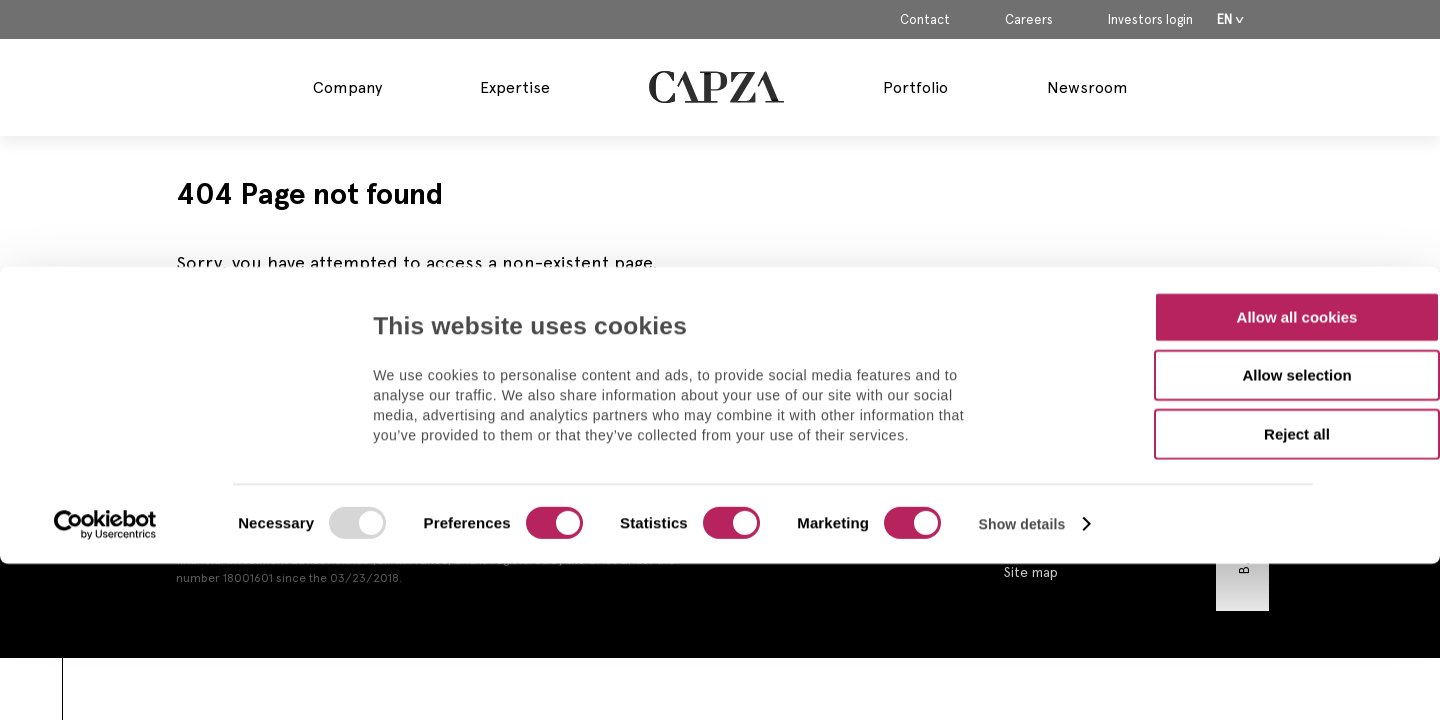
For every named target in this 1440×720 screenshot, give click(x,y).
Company (347, 87)
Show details (1022, 383)
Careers (1029, 20)
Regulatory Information (1077, 482)
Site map (1031, 572)
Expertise (515, 87)
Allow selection (1296, 234)
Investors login (1150, 20)
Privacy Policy (1047, 512)
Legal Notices (1048, 452)
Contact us (1039, 422)
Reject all (1297, 292)
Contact (925, 20)
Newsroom (1087, 87)
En (1224, 19)
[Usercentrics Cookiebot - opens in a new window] (105, 384)
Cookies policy (1050, 542)
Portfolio (915, 87)
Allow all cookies (1297, 175)
